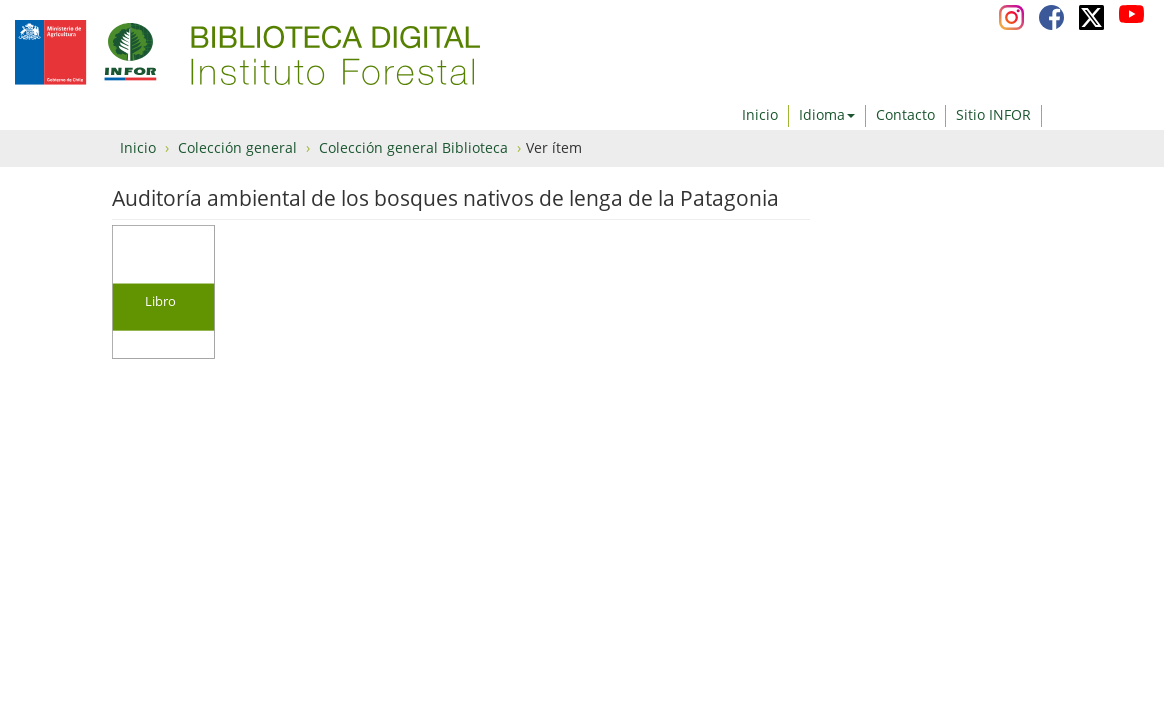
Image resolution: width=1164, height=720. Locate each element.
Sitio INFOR (993, 114)
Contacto (905, 114)
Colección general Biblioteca (413, 147)
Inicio (760, 114)
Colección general (237, 147)
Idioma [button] (827, 114)
